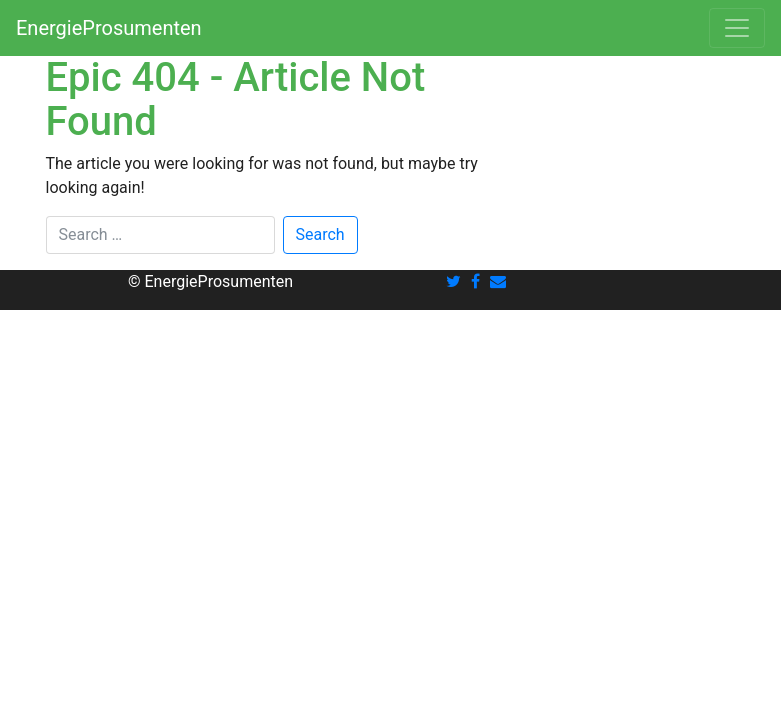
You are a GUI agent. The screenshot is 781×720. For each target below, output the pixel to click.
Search (320, 234)
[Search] (160, 235)
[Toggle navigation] (737, 28)
